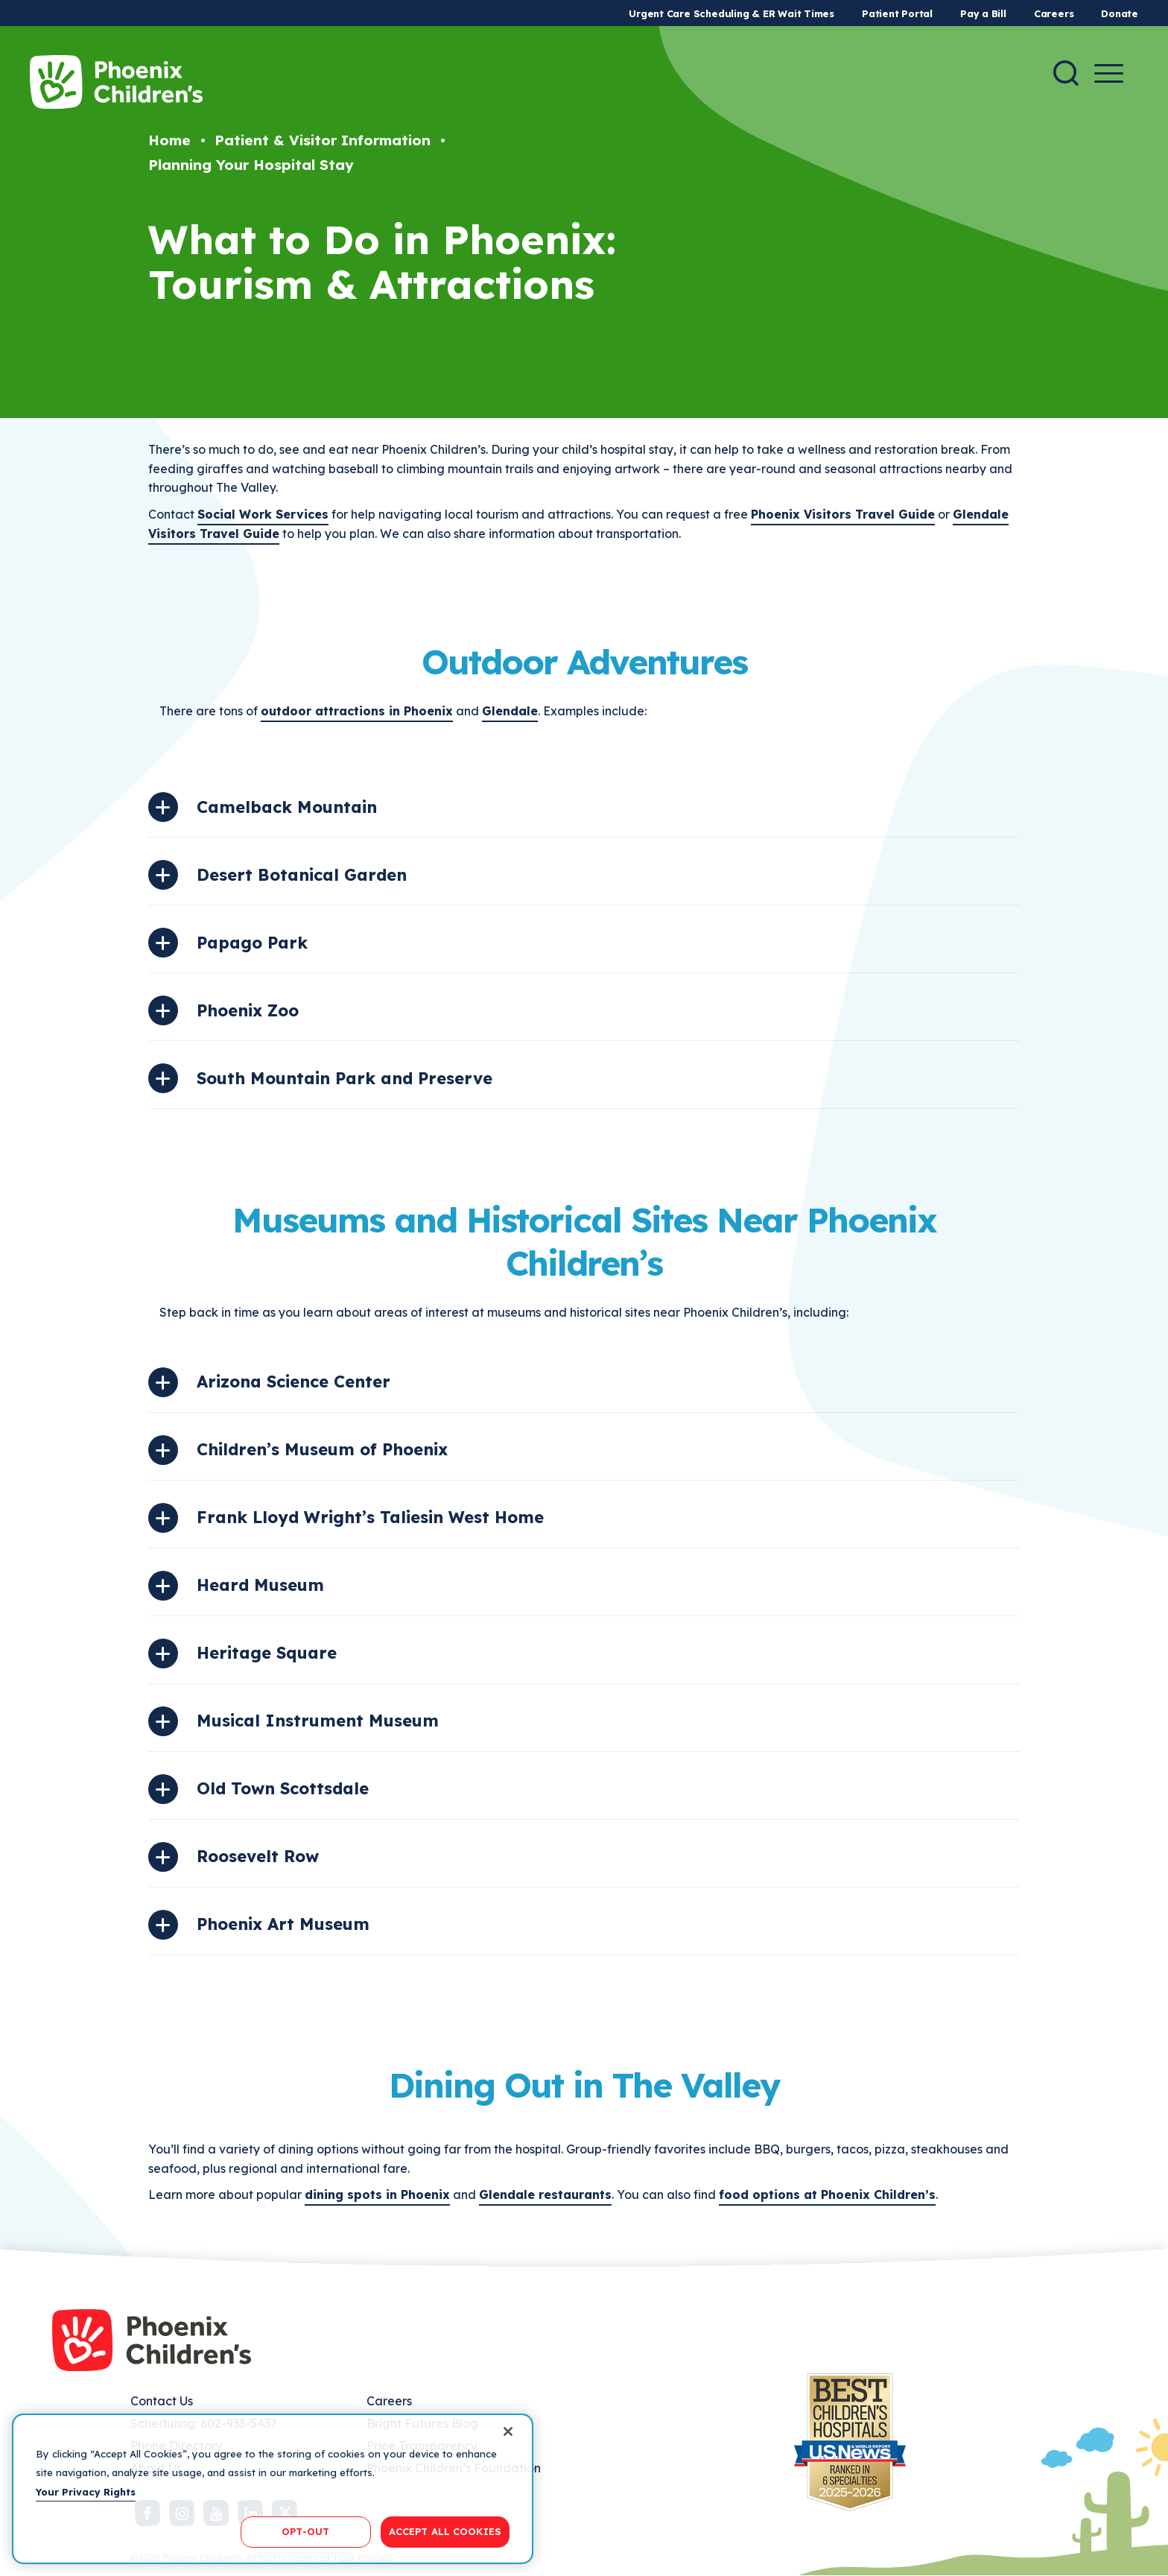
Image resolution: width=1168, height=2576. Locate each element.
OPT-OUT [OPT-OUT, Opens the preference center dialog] (305, 2531)
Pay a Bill (983, 13)
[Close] (508, 2431)
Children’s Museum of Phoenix (322, 1449)
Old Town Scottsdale (283, 1788)
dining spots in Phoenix (377, 2194)
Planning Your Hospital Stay (251, 165)
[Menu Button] (1108, 73)
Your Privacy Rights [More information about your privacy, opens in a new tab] (86, 2492)
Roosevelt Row (258, 1856)
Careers (1053, 13)
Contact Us (161, 2400)
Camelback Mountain (287, 807)
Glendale (510, 710)
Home (169, 140)
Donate (1119, 13)
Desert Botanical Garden (302, 874)
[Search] (1066, 73)
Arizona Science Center (293, 1381)
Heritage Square (267, 1652)
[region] (272, 2489)
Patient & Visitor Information (323, 140)
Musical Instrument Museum (318, 1720)
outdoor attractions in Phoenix (357, 710)
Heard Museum (260, 1585)
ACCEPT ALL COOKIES (445, 2531)
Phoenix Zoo (248, 1010)
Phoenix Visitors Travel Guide (843, 514)
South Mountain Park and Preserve (344, 1078)
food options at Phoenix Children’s (827, 2194)
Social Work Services (262, 514)
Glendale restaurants (545, 2194)
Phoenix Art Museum (283, 1924)
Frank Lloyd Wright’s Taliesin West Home (370, 1517)
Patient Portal (897, 13)
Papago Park (252, 942)
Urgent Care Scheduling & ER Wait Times (731, 13)
